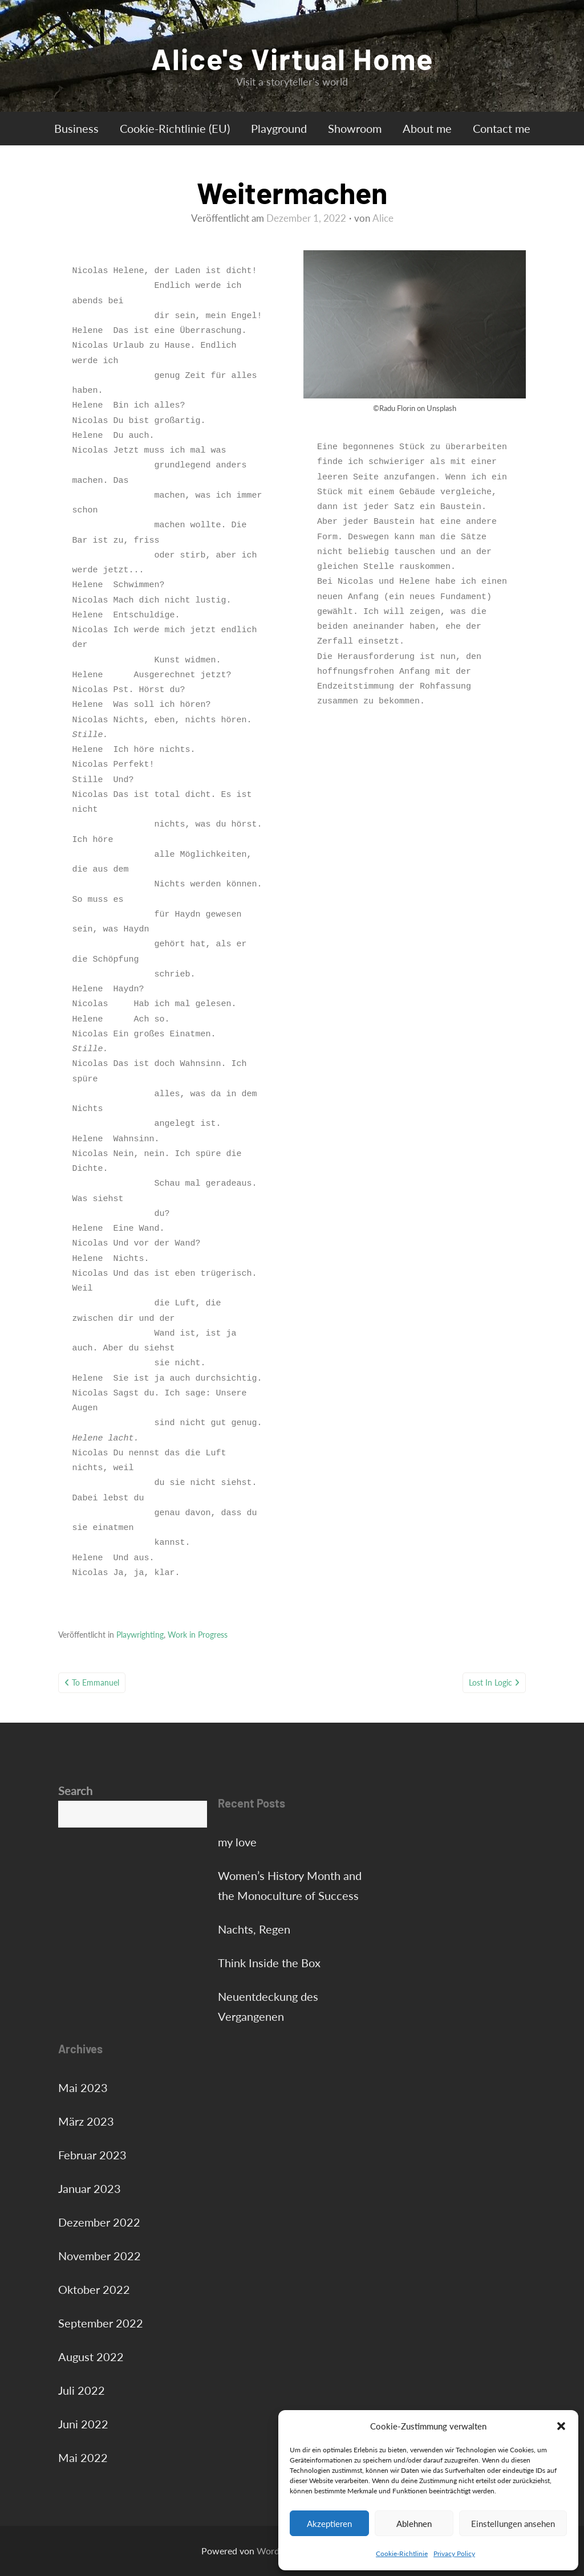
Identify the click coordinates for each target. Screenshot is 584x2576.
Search (75, 1790)
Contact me (501, 128)
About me (427, 128)
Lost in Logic (490, 1682)
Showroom (355, 128)
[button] (561, 2426)
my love (237, 1842)
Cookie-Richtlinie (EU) (175, 128)
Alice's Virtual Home (292, 58)
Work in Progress (198, 1634)
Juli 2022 (81, 2390)
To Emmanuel (95, 1682)
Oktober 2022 (94, 2289)
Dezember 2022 (99, 2222)
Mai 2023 (83, 2087)
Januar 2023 (89, 2188)
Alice (383, 218)
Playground (279, 128)
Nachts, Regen (254, 1929)
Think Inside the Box (269, 1962)
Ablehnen (414, 2523)
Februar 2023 (92, 2155)
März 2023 (86, 2121)
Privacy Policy (454, 2553)
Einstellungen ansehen (513, 2523)
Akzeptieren (329, 2523)
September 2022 (100, 2323)
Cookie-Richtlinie (402, 2553)
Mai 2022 (83, 2457)
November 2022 (99, 2255)
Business (76, 128)
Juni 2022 (83, 2424)
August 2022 (91, 2356)
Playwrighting (140, 1634)
